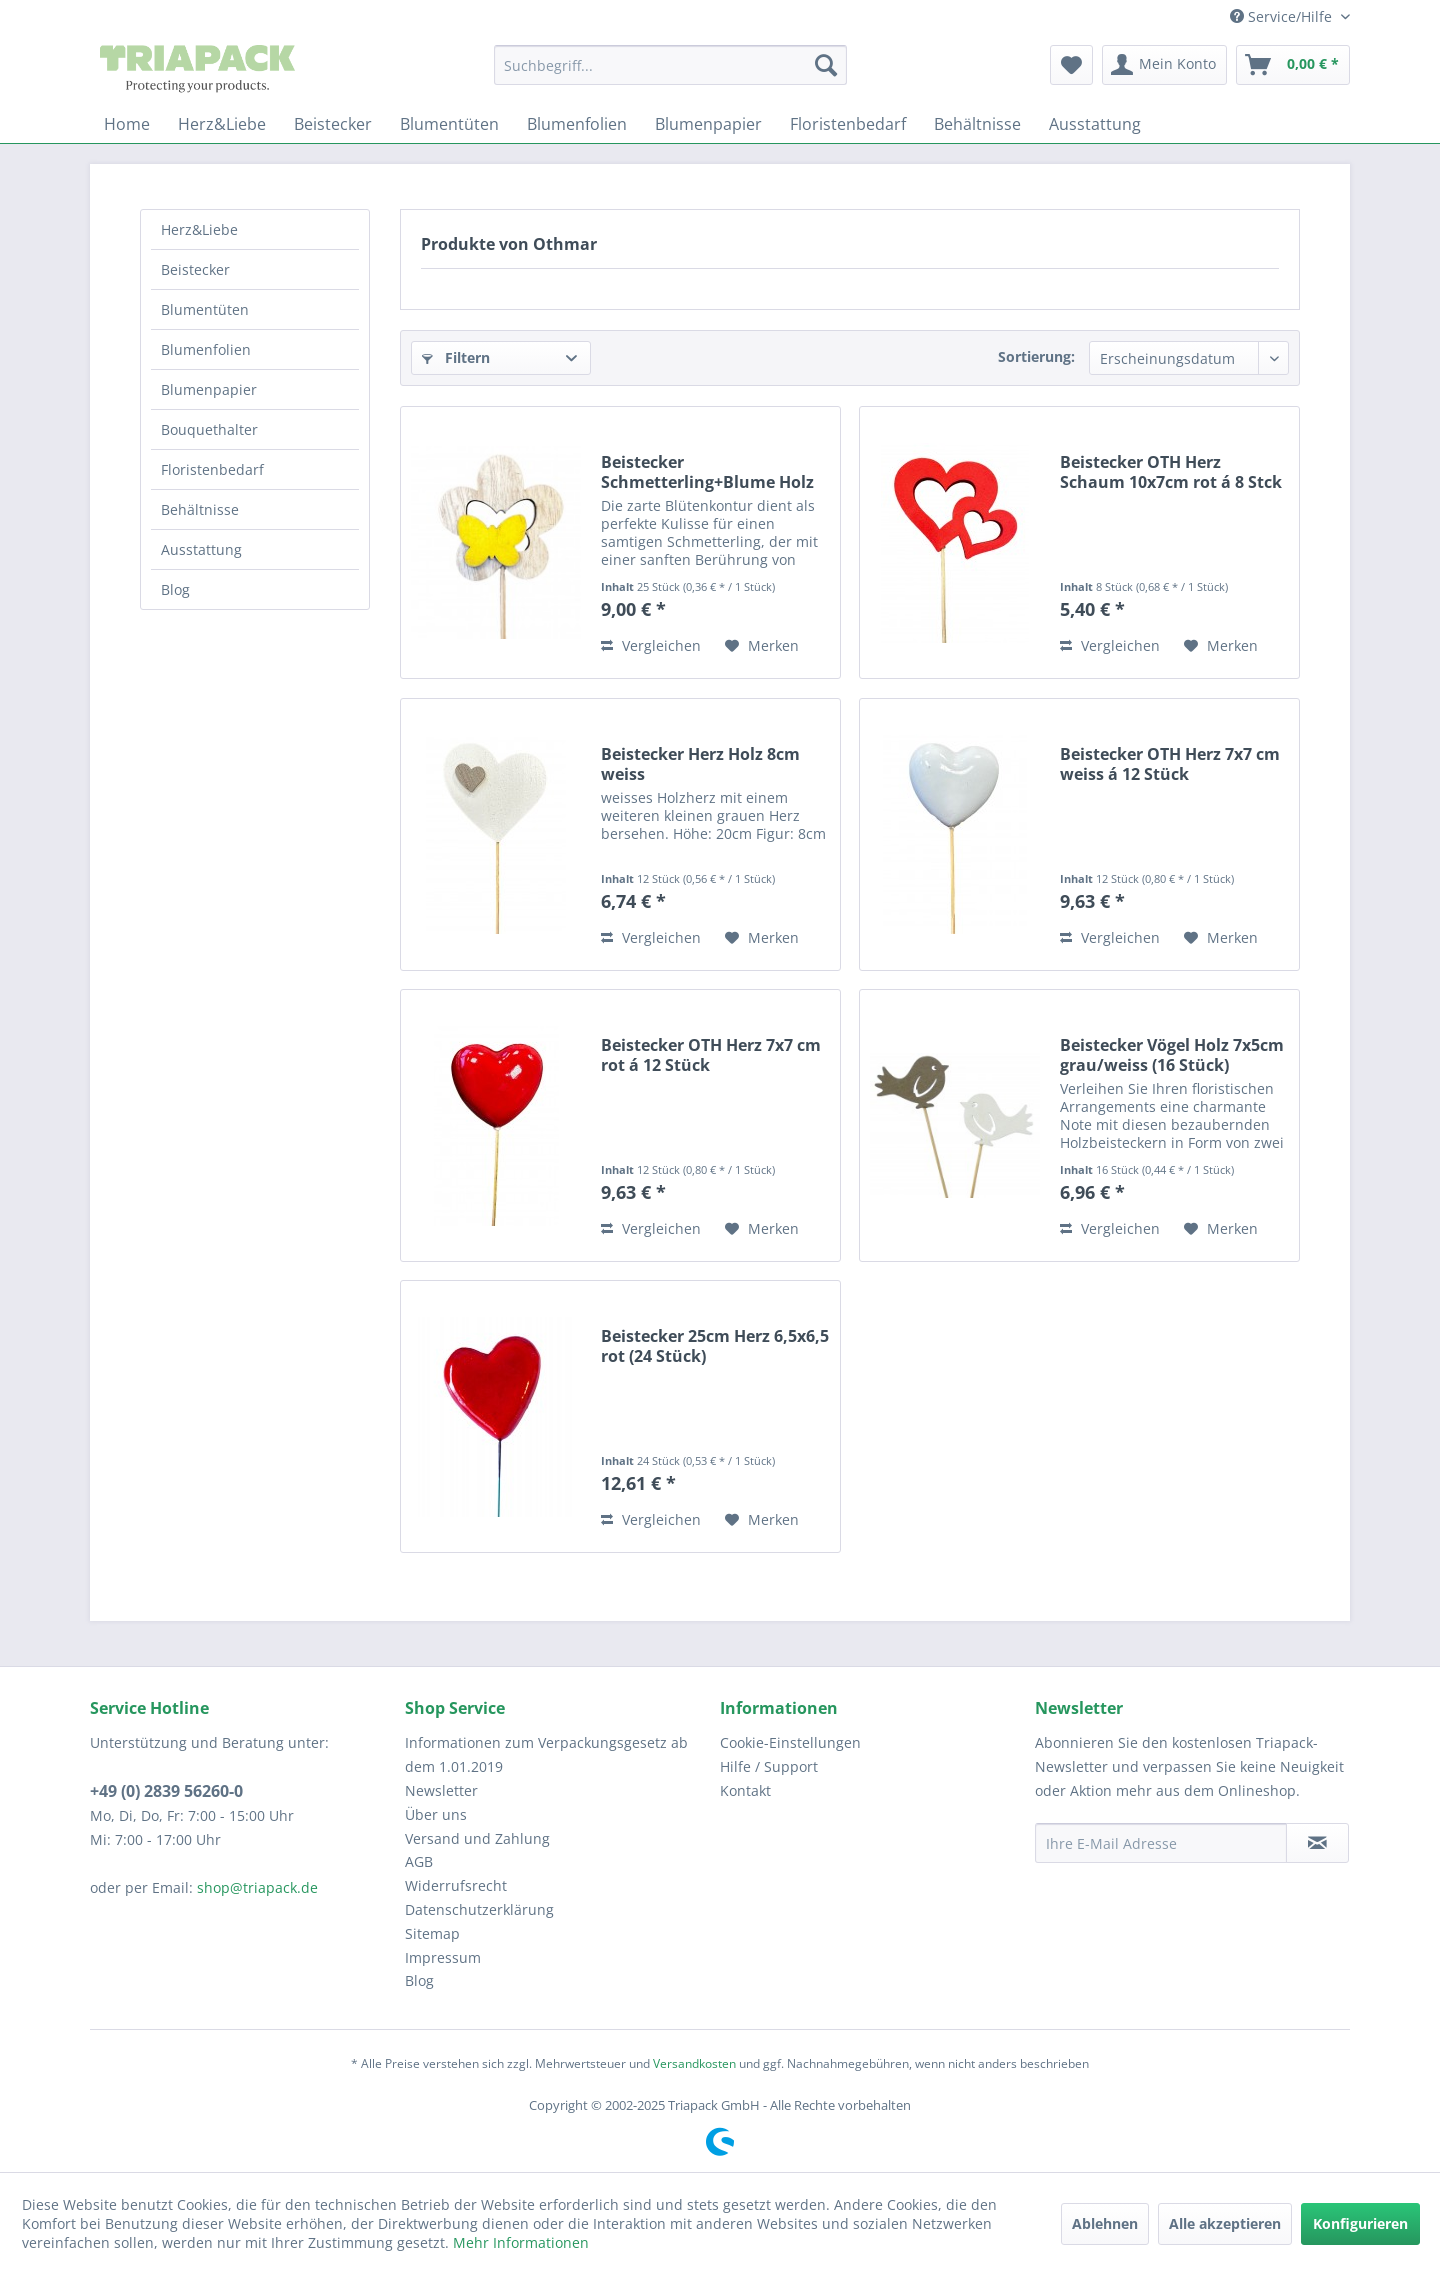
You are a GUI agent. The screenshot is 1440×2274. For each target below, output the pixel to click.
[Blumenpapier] (708, 124)
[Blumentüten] (449, 124)
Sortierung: (1036, 356)
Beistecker (195, 269)
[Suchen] (826, 65)
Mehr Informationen (521, 2242)
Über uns (436, 1814)
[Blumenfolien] (577, 124)
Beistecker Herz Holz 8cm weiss (700, 764)
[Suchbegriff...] (670, 65)
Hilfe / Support (769, 1766)
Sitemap (432, 1933)
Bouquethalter (209, 429)
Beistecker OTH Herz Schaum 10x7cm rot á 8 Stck (1171, 472)
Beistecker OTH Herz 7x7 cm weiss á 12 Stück (1170, 764)
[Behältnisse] (977, 124)
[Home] (127, 124)
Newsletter (441, 1790)
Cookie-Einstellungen (790, 1742)
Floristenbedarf (212, 469)
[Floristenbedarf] (848, 124)
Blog (175, 589)
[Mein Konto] (1164, 65)
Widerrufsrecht (456, 1885)
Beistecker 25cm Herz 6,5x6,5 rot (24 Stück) (715, 1346)
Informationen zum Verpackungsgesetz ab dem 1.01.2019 (546, 1754)
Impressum (443, 1957)
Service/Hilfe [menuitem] (1283, 16)
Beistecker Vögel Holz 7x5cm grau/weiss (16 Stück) (1172, 1055)
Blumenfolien (206, 349)
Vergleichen (651, 645)
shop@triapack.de (257, 1887)
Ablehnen (1105, 2223)
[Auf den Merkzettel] (762, 646)
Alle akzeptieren (1225, 2223)
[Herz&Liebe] (222, 124)
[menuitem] (670, 65)
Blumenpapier (209, 389)
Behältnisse (200, 509)
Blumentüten (205, 309)
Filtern (456, 357)
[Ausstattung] (1095, 124)
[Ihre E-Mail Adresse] (1161, 1843)
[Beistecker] (333, 124)
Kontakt (745, 1790)
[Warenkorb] (1293, 65)
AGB (419, 1861)
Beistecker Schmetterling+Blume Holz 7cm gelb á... (707, 472)
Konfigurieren (1360, 2223)
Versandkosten (694, 2063)
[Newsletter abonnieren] (1317, 1843)
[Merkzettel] (1071, 65)
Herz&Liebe (199, 229)
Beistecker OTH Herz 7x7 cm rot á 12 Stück (711, 1055)
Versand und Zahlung (477, 1838)
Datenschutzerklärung (479, 1909)
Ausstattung (201, 549)
